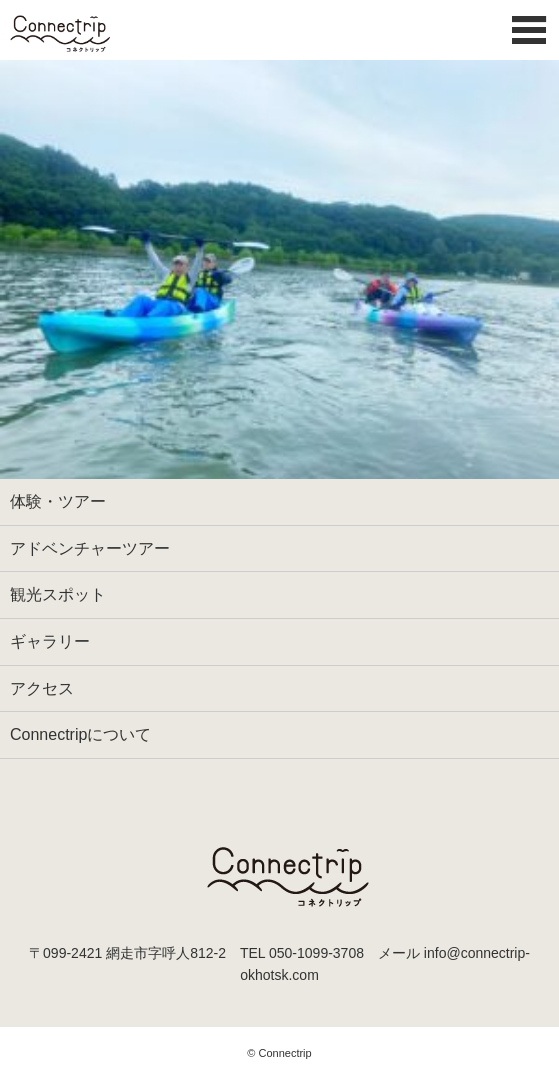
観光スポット (58, 594)
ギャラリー (50, 641)
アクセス (42, 688)
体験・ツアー (58, 501)
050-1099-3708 (316, 953)
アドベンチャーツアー (90, 548)
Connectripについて (80, 734)
